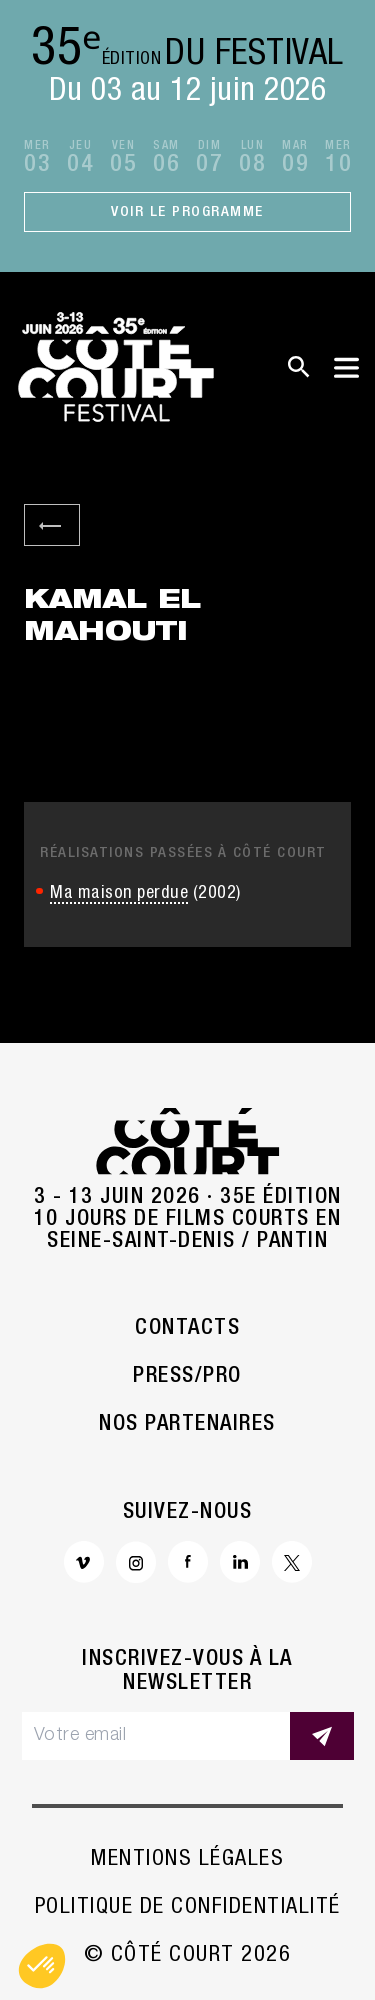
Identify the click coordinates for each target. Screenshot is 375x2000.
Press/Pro (187, 1377)
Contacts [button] (187, 1329)
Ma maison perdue (119, 894)
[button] (42, 1966)
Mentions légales (187, 1860)
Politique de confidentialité (188, 1908)
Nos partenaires (187, 1425)
